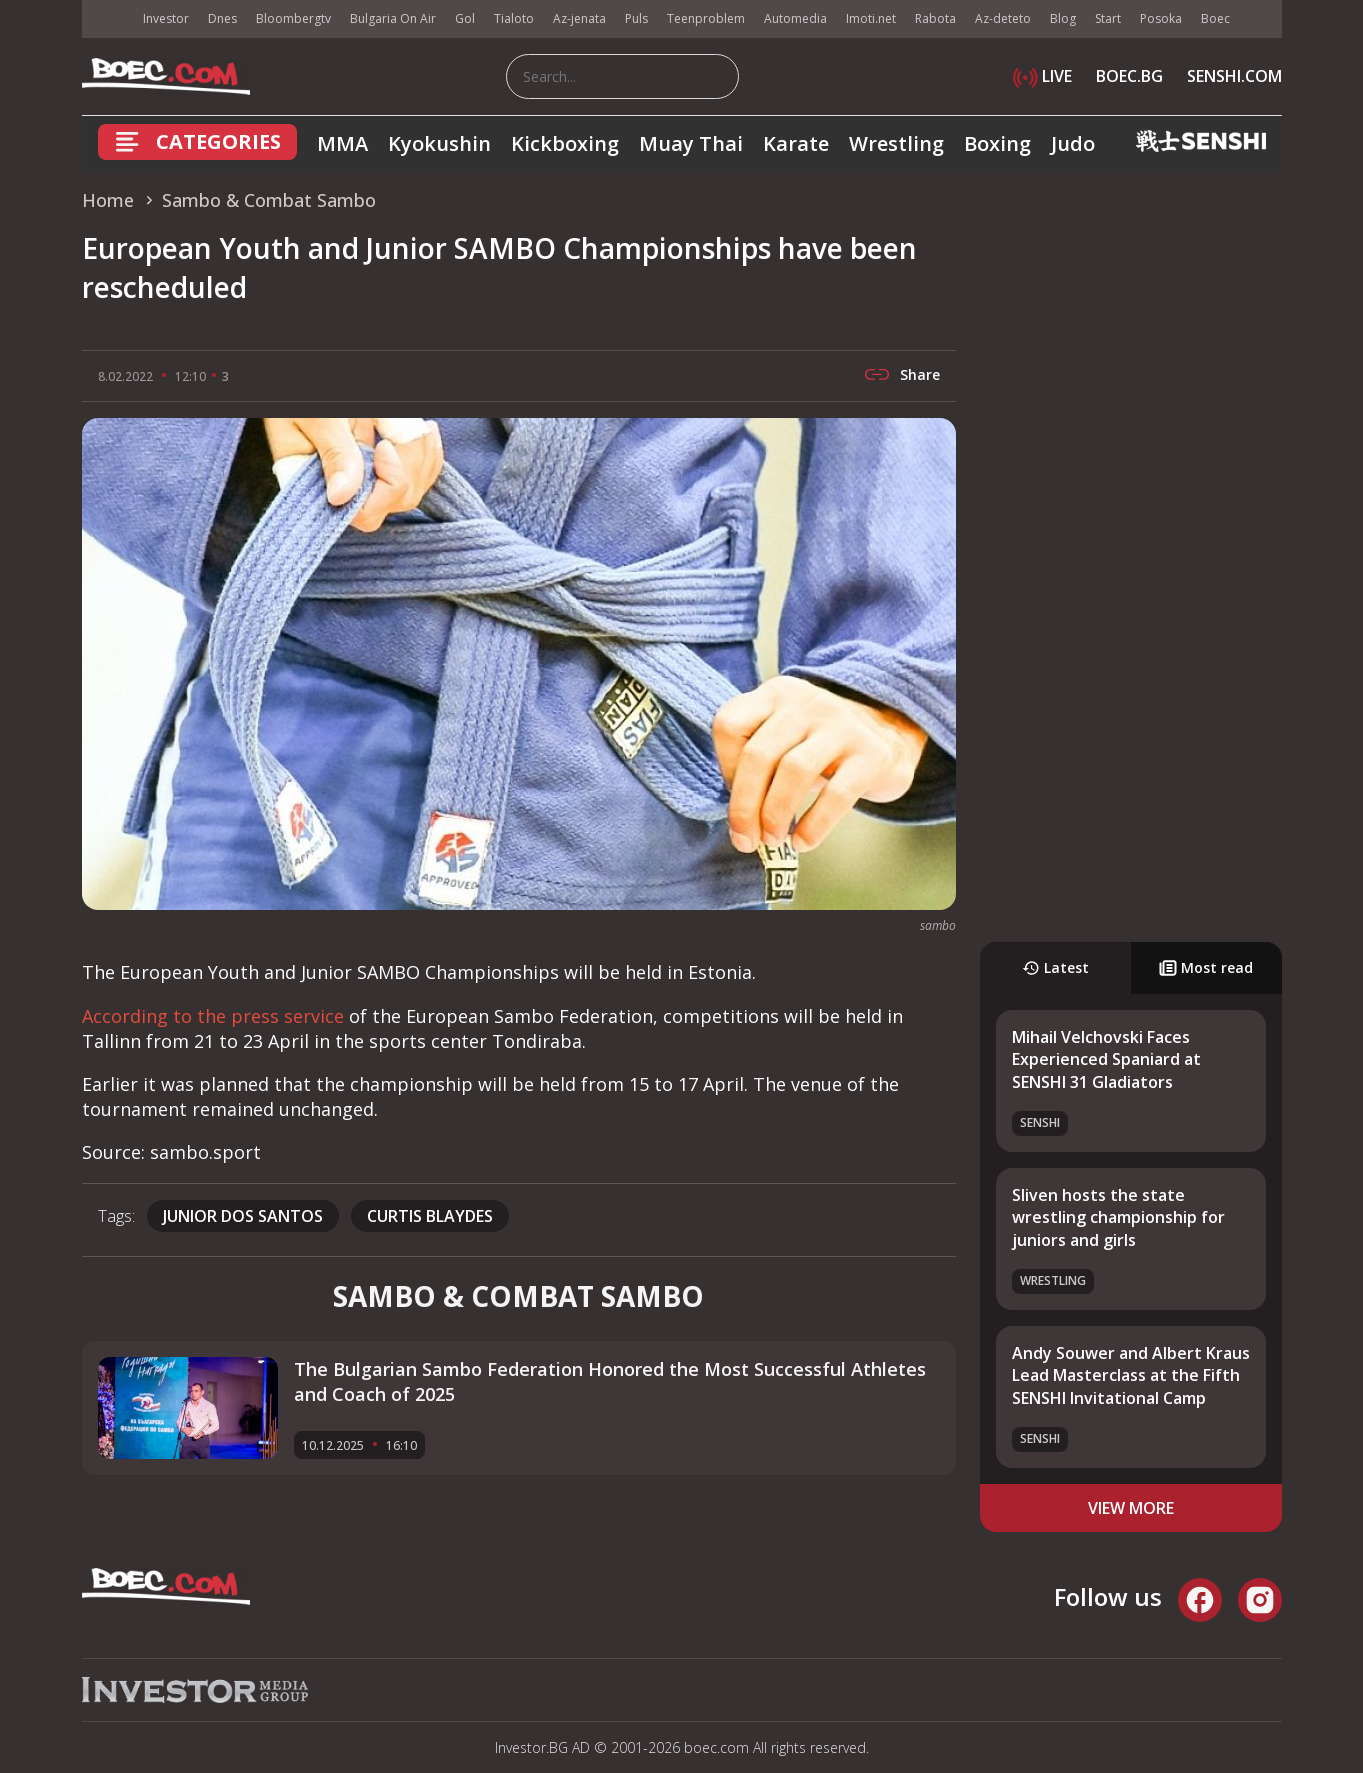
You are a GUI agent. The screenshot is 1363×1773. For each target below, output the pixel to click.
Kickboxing (565, 143)
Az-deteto (1003, 18)
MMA (342, 143)
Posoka (1161, 18)
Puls (636, 18)
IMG (107, 19)
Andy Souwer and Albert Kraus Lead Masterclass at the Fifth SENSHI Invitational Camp (1131, 1375)
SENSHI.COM (1234, 76)
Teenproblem (706, 18)
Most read (1206, 967)
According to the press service (213, 1016)
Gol (465, 18)
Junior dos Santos (243, 1216)
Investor (166, 18)
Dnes (222, 18)
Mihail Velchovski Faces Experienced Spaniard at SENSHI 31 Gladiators (1106, 1059)
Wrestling (896, 143)
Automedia (795, 18)
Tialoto (514, 18)
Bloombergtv (293, 18)
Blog (1063, 18)
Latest (1055, 967)
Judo (1073, 143)
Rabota (935, 18)
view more (1131, 1508)
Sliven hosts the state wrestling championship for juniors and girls (1118, 1217)
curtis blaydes (430, 1216)
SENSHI (1040, 1122)
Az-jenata (579, 18)
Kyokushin (439, 143)
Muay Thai (691, 143)
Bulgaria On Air (393, 18)
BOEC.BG (1129, 76)
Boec (1215, 18)
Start (1108, 18)
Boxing (997, 143)
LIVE (1042, 76)
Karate (796, 143)
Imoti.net (871, 18)
